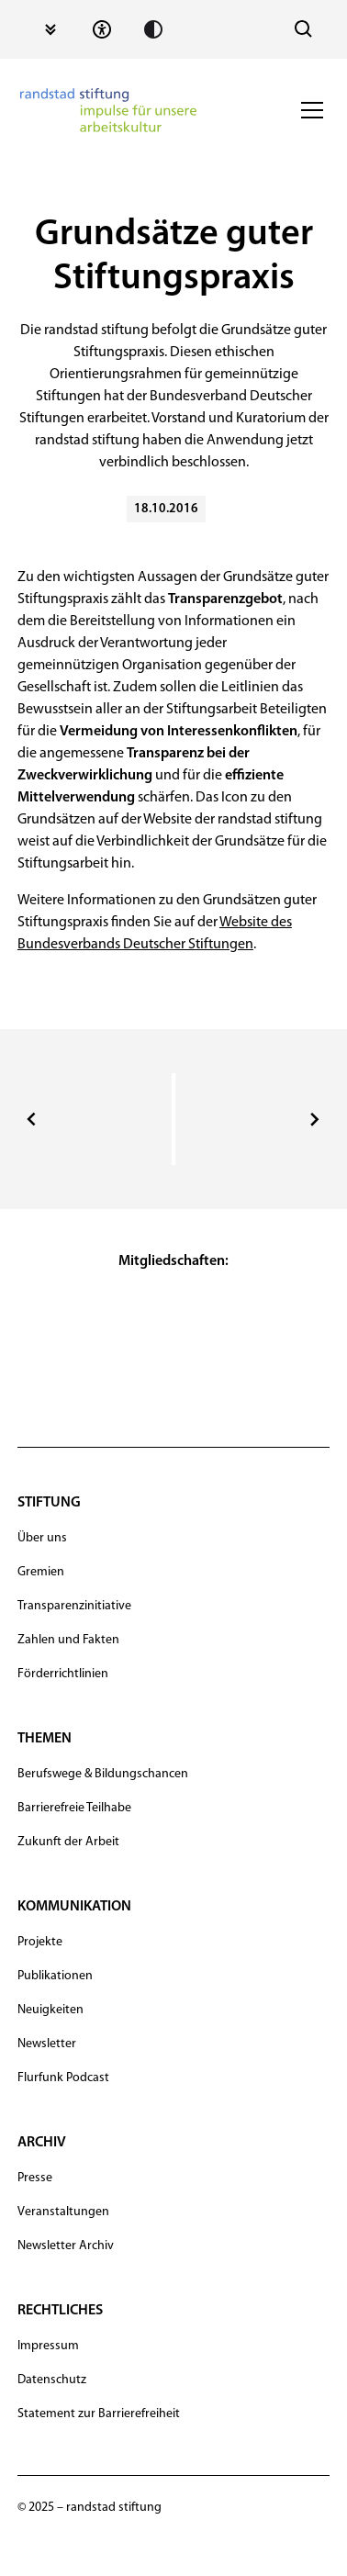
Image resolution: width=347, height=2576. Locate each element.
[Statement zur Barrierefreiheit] (102, 29)
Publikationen (55, 1976)
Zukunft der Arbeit (68, 1842)
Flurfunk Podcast (63, 2078)
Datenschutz (51, 2380)
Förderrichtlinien (62, 1674)
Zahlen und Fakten (68, 1640)
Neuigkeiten (50, 2010)
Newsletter (46, 2044)
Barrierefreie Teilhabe (74, 1808)
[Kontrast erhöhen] (153, 29)
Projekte (39, 1942)
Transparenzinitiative (74, 1606)
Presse (34, 2178)
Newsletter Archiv (65, 2246)
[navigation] (108, 110)
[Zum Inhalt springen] (50, 29)
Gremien (40, 1572)
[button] (308, 110)
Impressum (48, 2346)
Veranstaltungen (63, 2212)
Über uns (42, 1538)
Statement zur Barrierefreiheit (98, 2414)
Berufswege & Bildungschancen (102, 1774)
